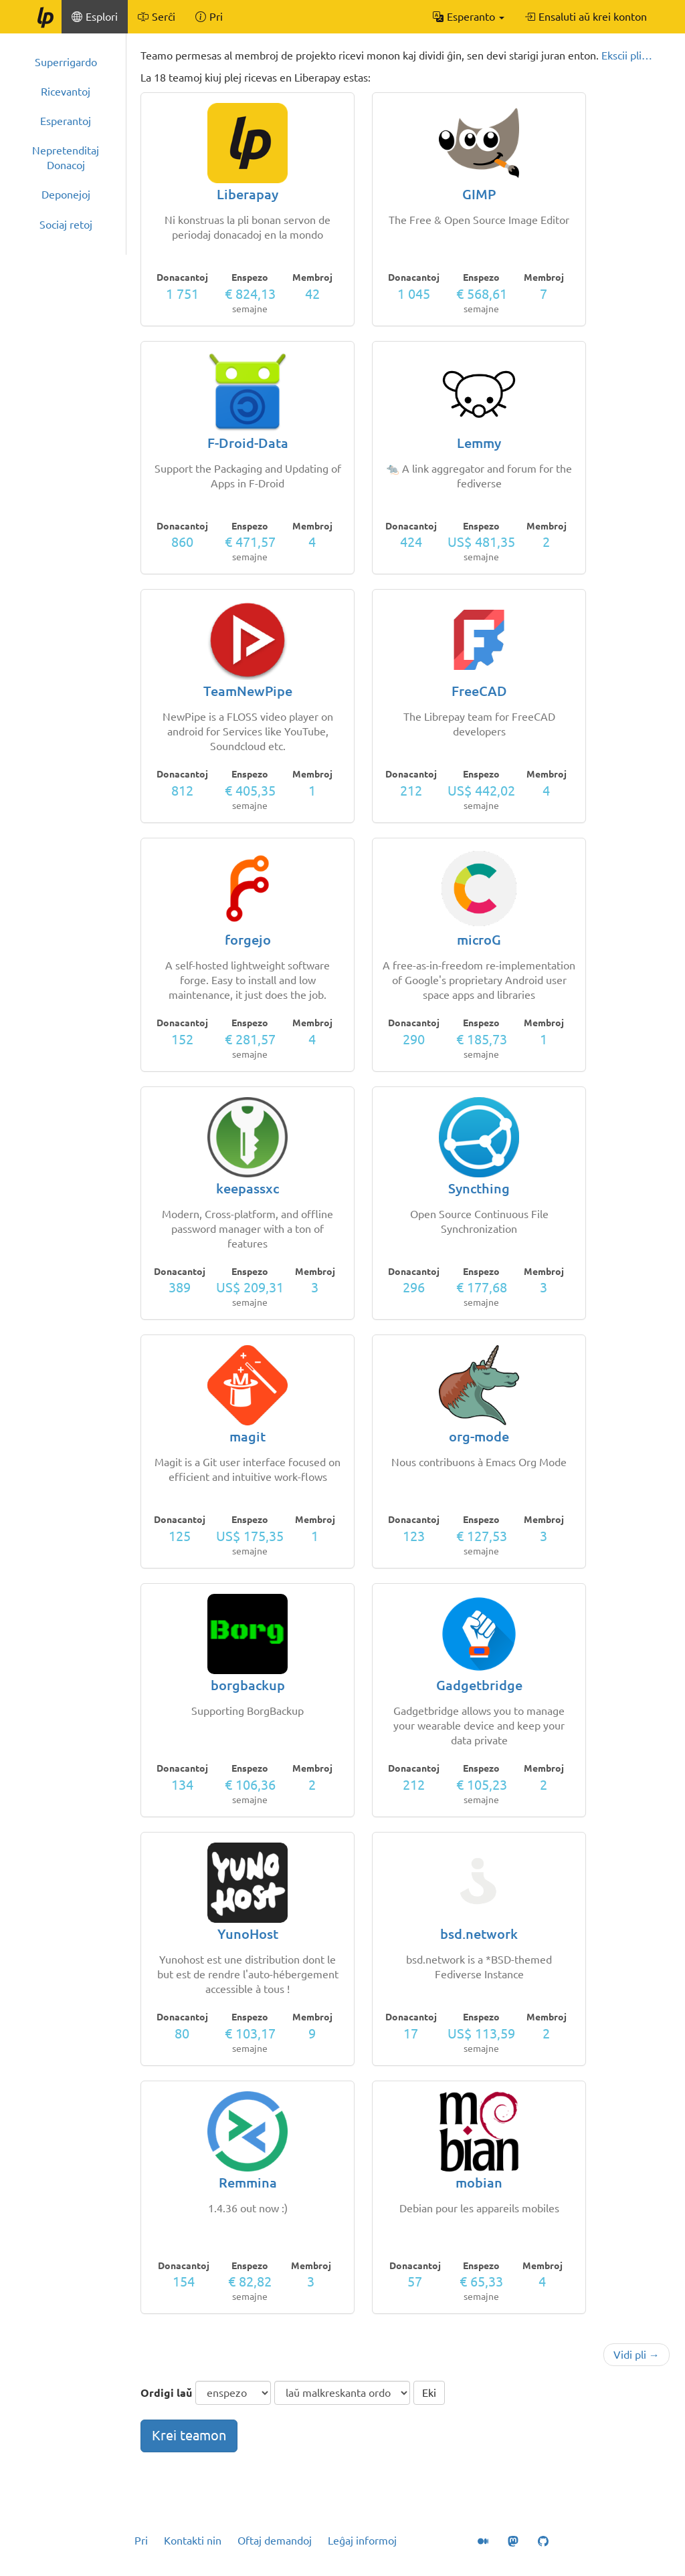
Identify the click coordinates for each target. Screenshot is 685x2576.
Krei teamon (189, 2435)
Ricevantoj (65, 92)
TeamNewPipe (247, 691)
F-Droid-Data (247, 443)
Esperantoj (65, 121)
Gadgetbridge (479, 1685)
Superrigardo (66, 62)
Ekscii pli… (626, 55)
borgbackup (248, 1685)
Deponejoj (65, 195)
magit (247, 1436)
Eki (429, 2393)
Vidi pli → (636, 2355)
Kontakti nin (192, 2541)
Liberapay (247, 194)
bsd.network (479, 1934)
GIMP (479, 194)
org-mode (479, 1436)
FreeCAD (479, 691)
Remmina (248, 2182)
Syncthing (479, 1188)
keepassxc (247, 1188)
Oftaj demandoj (274, 2541)
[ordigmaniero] (342, 2393)
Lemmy (479, 443)
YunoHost (247, 1934)
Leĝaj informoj (362, 2541)
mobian (479, 2182)
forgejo (248, 939)
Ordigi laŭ (166, 2393)
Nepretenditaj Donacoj (65, 157)
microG (479, 939)
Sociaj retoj (65, 225)
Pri (141, 2541)
